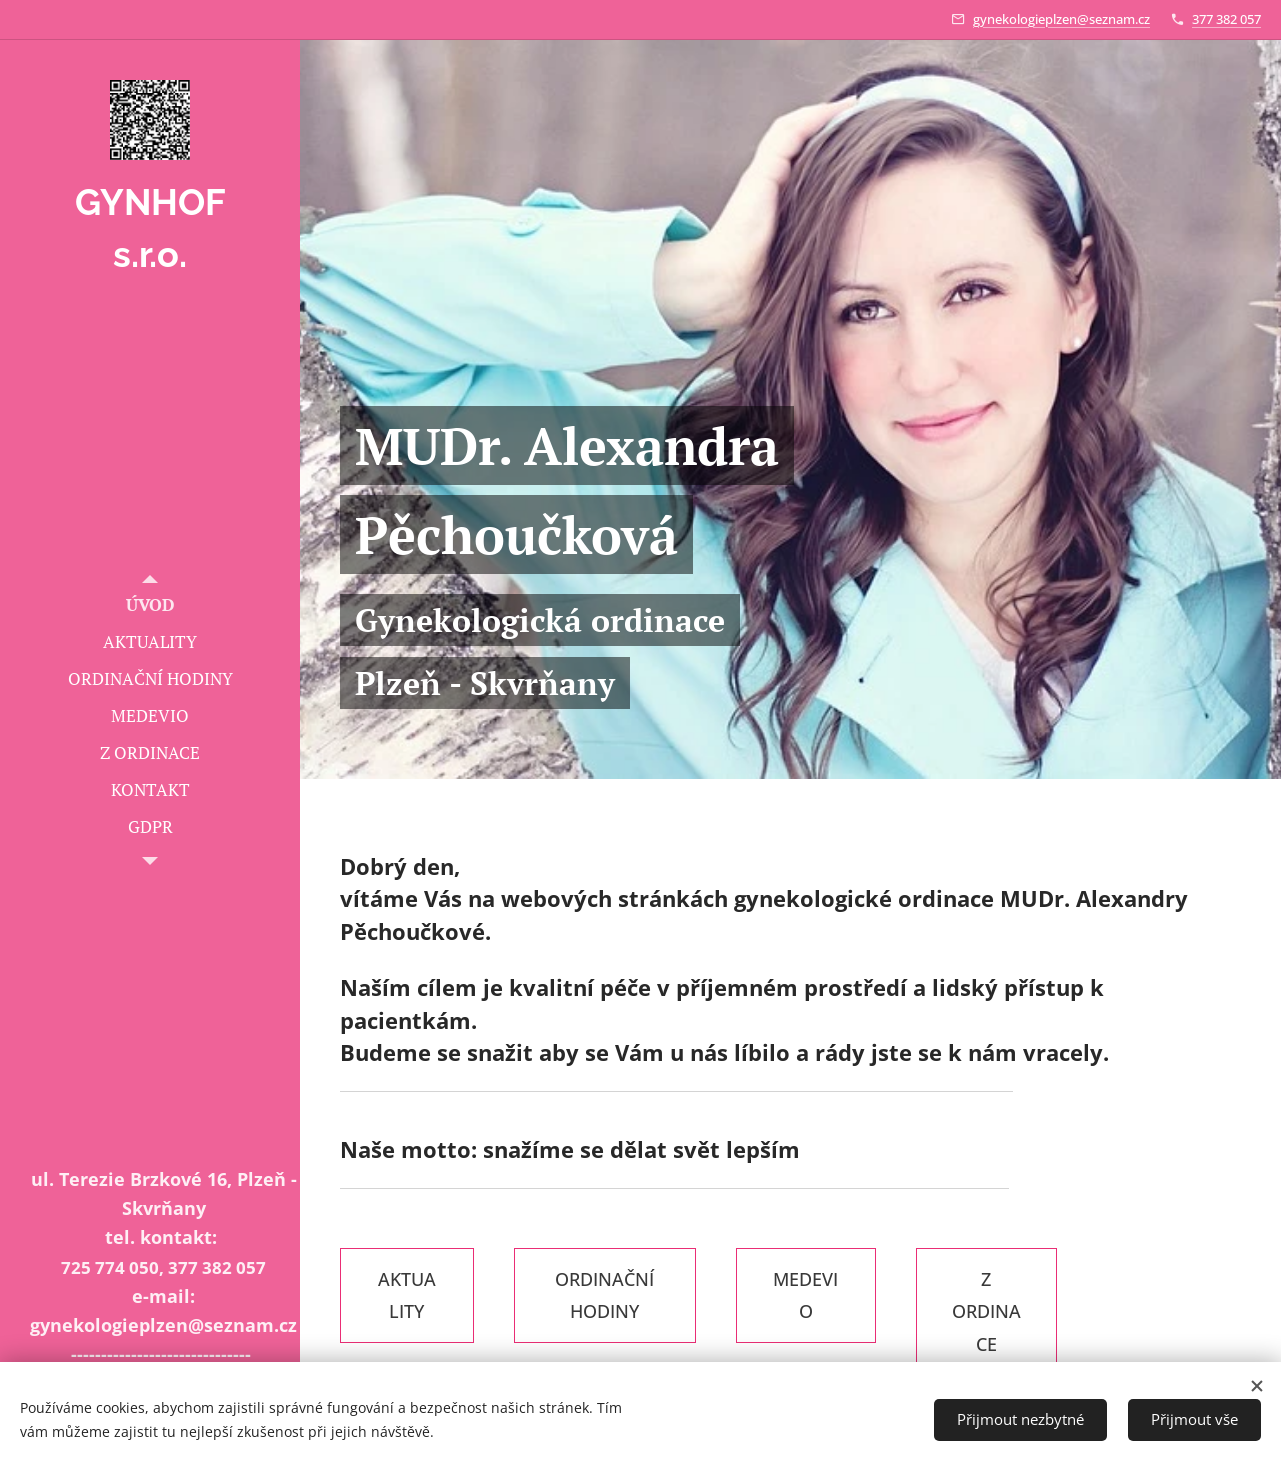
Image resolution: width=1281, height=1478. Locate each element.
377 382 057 (1226, 19)
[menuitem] (150, 604)
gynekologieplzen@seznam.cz (1061, 19)
